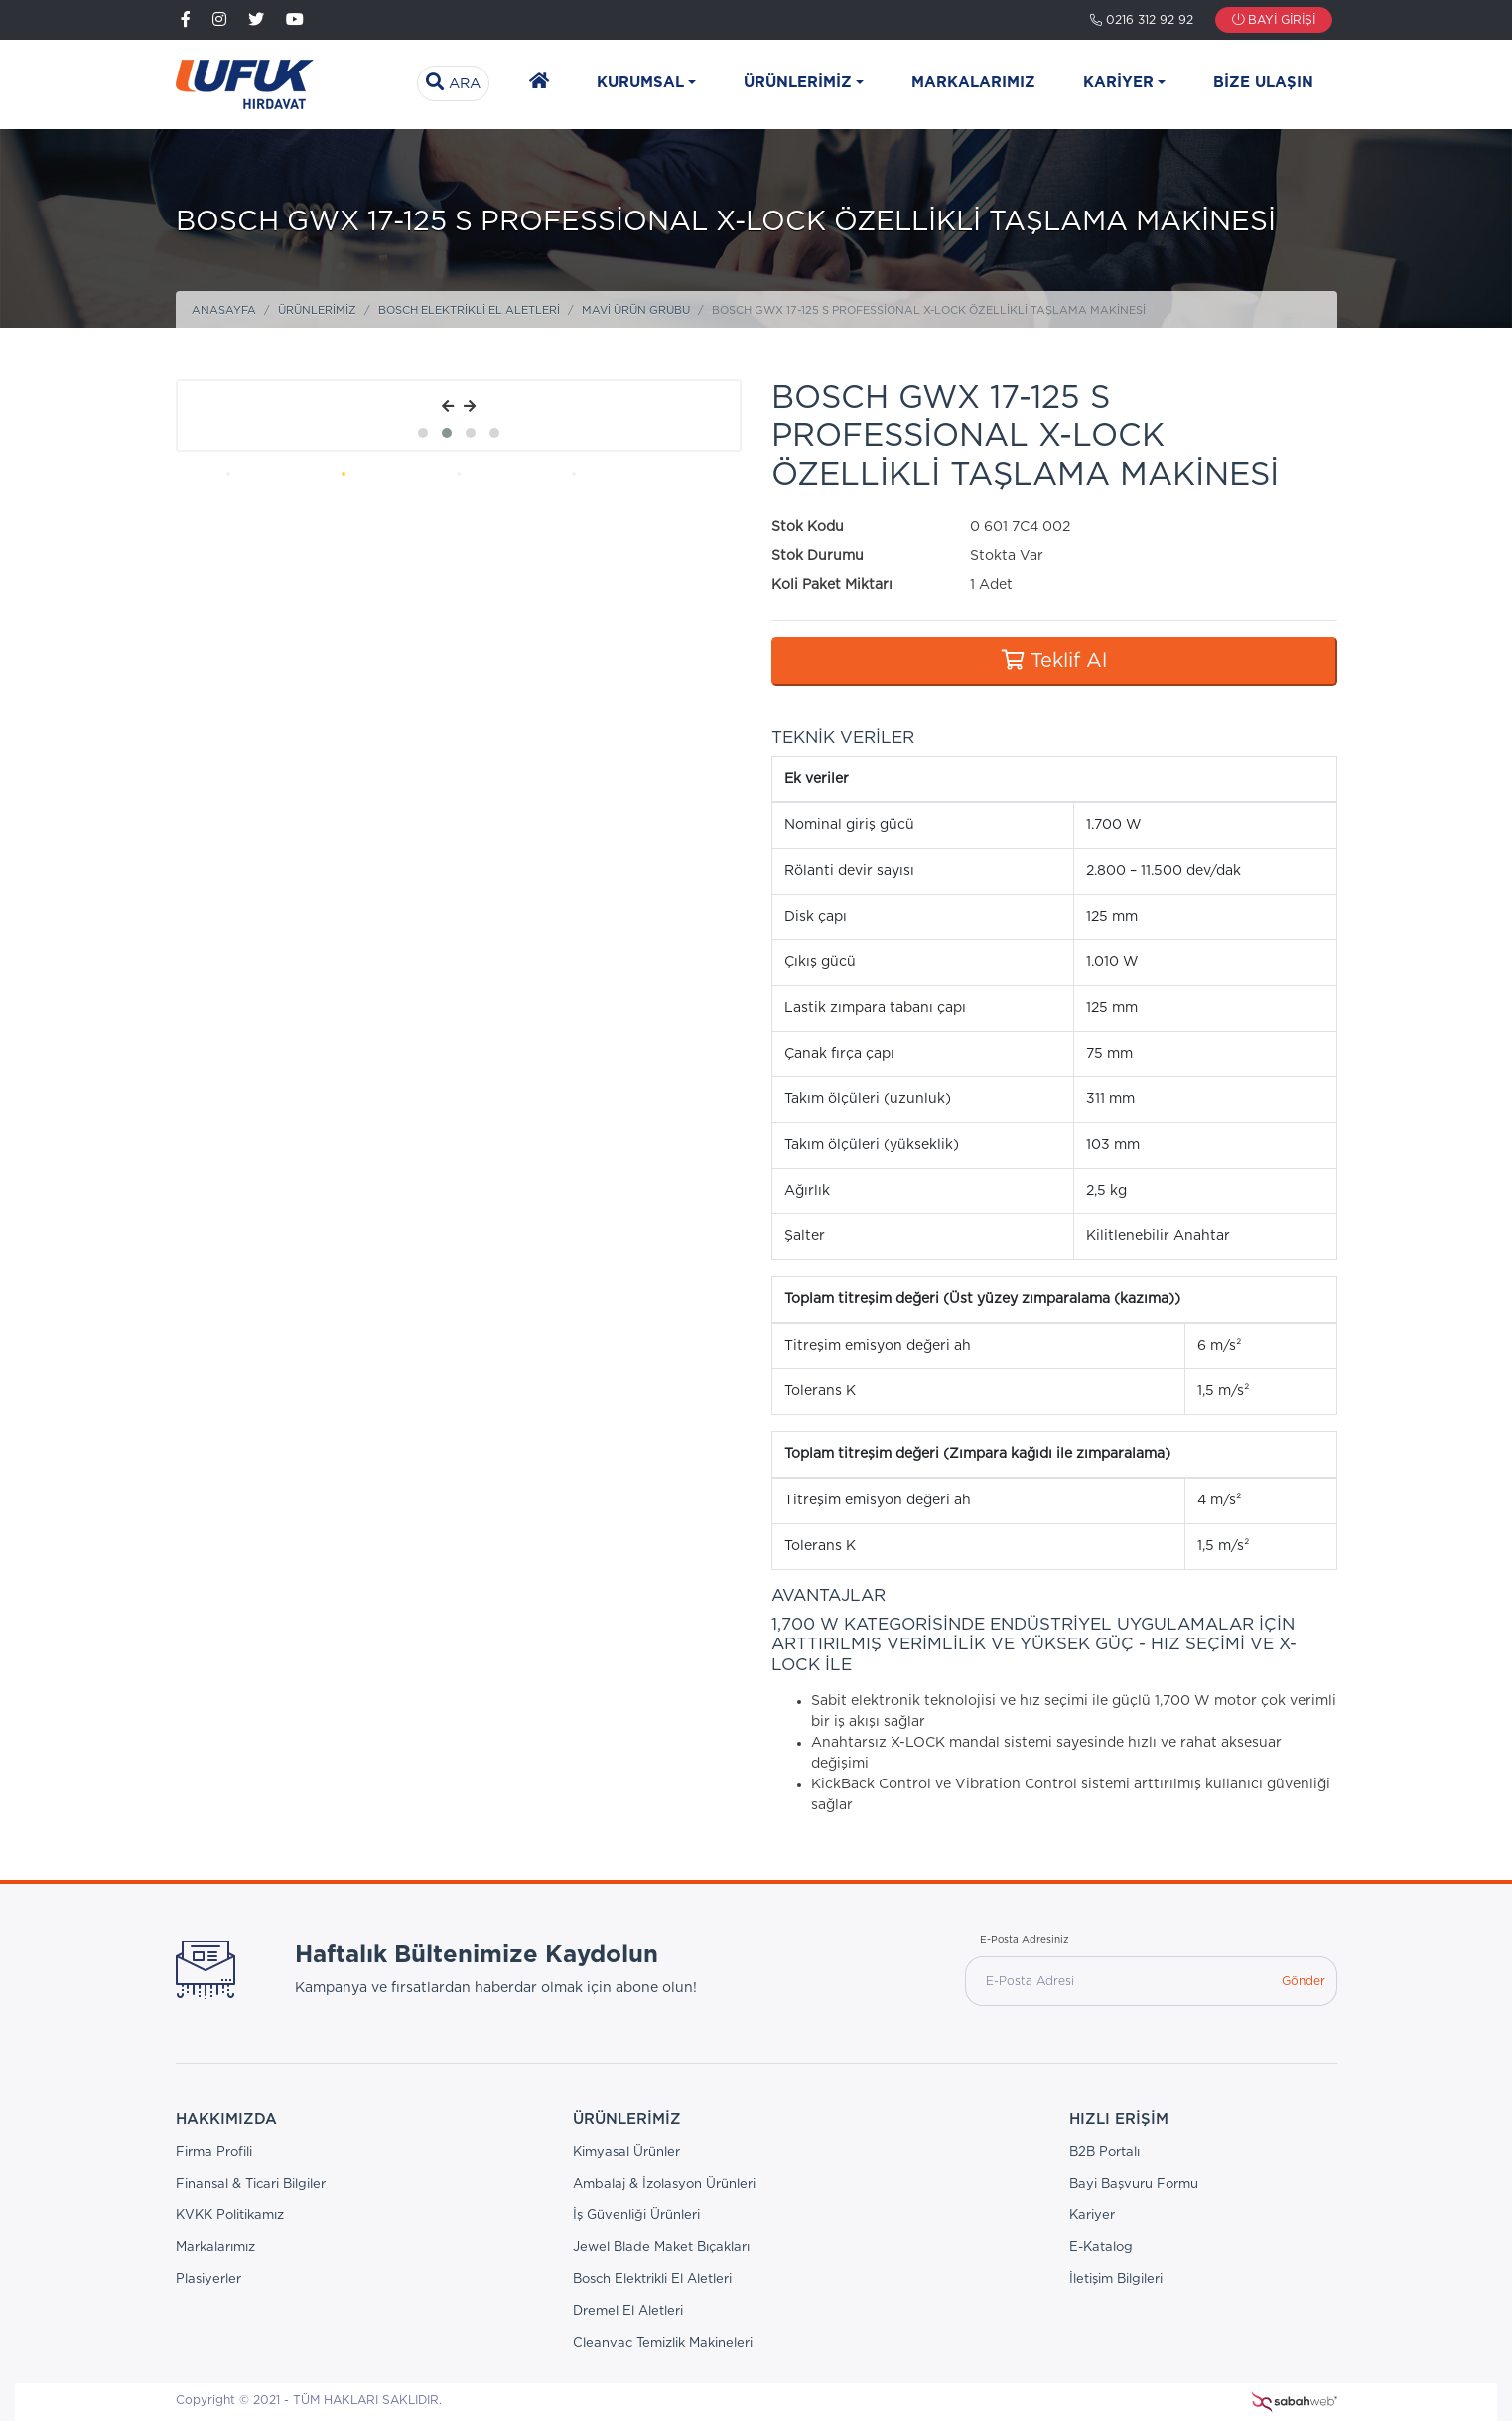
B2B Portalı (1104, 2152)
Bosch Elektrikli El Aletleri (469, 310)
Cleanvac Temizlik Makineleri (663, 2343)
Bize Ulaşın (1263, 82)
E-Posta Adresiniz (1024, 1940)
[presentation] (448, 407)
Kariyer (1092, 2215)
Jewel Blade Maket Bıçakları (661, 2247)
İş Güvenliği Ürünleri (636, 2215)
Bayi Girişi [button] (1273, 20)
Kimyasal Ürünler (626, 2152)
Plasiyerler (208, 2279)
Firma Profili (214, 2152)
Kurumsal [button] (640, 82)
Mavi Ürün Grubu (636, 310)
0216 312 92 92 (1141, 20)
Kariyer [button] (1118, 82)
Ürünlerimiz (317, 310)
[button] (423, 433)
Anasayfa (224, 310)
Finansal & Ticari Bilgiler (251, 2184)
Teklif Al (1054, 660)
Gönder (1303, 1981)
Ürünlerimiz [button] (798, 82)
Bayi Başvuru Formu (1133, 2184)
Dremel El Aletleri (628, 2311)
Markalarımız (973, 82)
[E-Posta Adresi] (1118, 1981)
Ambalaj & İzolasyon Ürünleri (664, 2184)
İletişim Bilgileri (1116, 2279)
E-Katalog (1101, 2247)
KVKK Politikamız (230, 2215)
